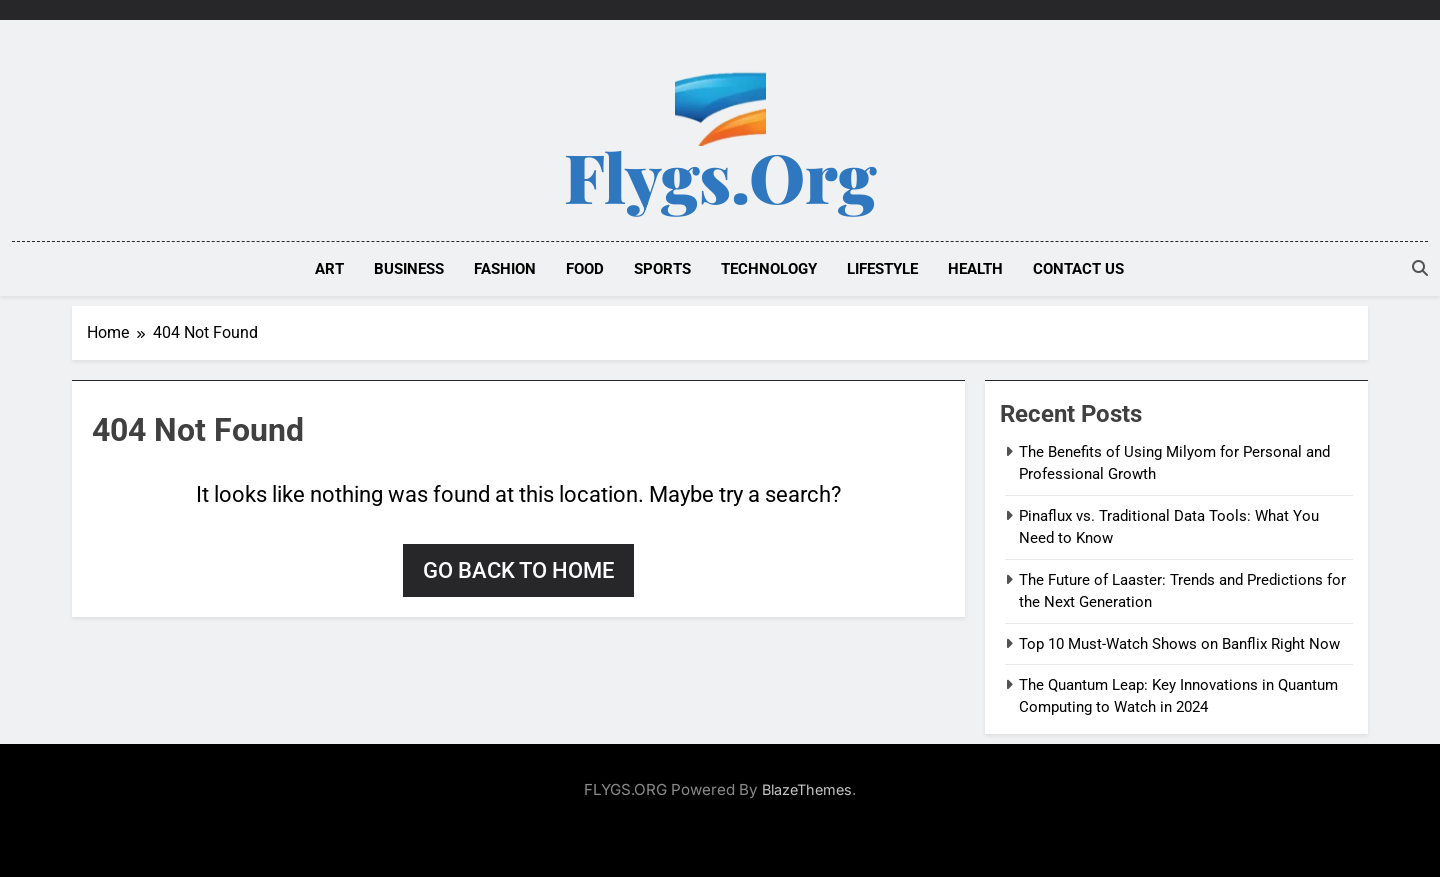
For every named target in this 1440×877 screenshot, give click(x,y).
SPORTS (662, 269)
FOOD (585, 269)
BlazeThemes (807, 789)
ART (329, 269)
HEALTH (975, 269)
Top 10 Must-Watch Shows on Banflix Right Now (1179, 644)
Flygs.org (720, 175)
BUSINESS (409, 269)
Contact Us (1078, 269)
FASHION (505, 269)
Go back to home (518, 570)
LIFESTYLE (882, 269)
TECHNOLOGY (769, 269)
